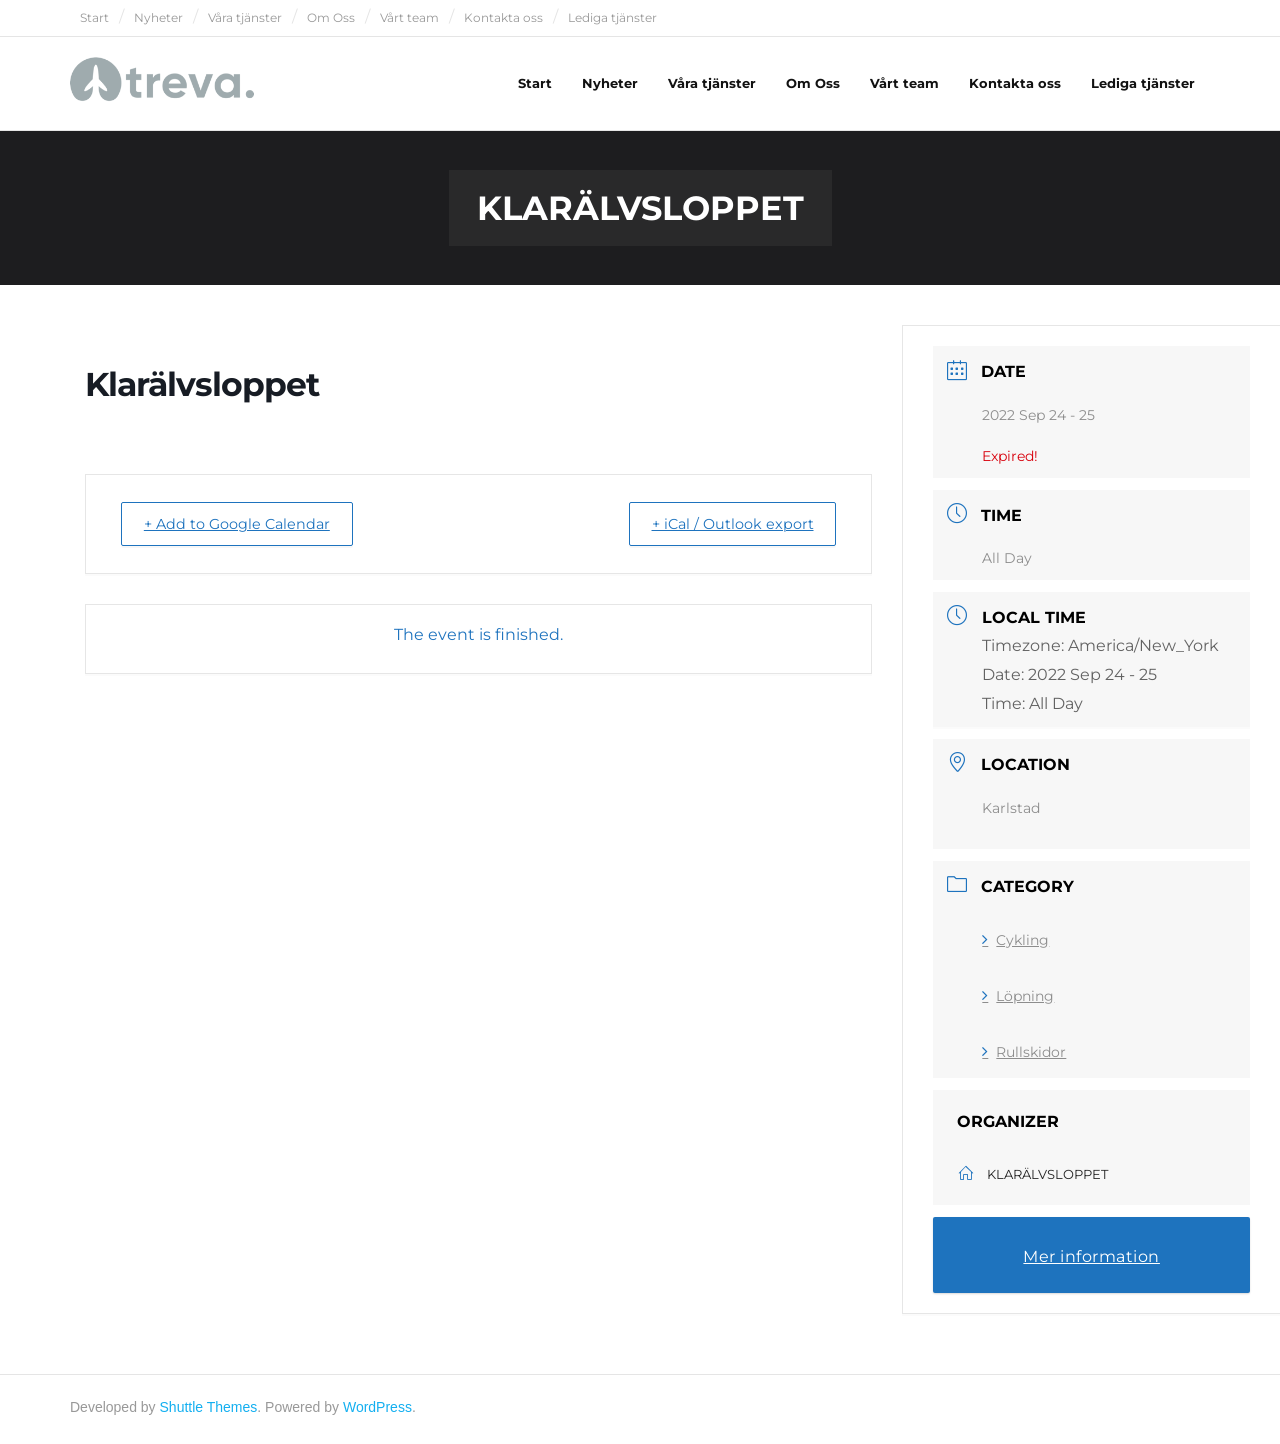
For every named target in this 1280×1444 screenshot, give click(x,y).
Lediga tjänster (612, 17)
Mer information (1091, 1260)
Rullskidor (1024, 1056)
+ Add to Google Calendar (246, 527)
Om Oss (331, 17)
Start (94, 17)
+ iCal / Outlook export (724, 527)
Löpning (1018, 1000)
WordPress (377, 1411)
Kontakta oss (503, 17)
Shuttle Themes (209, 1411)
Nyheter (158, 17)
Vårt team (409, 17)
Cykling (1015, 944)
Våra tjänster (245, 17)
